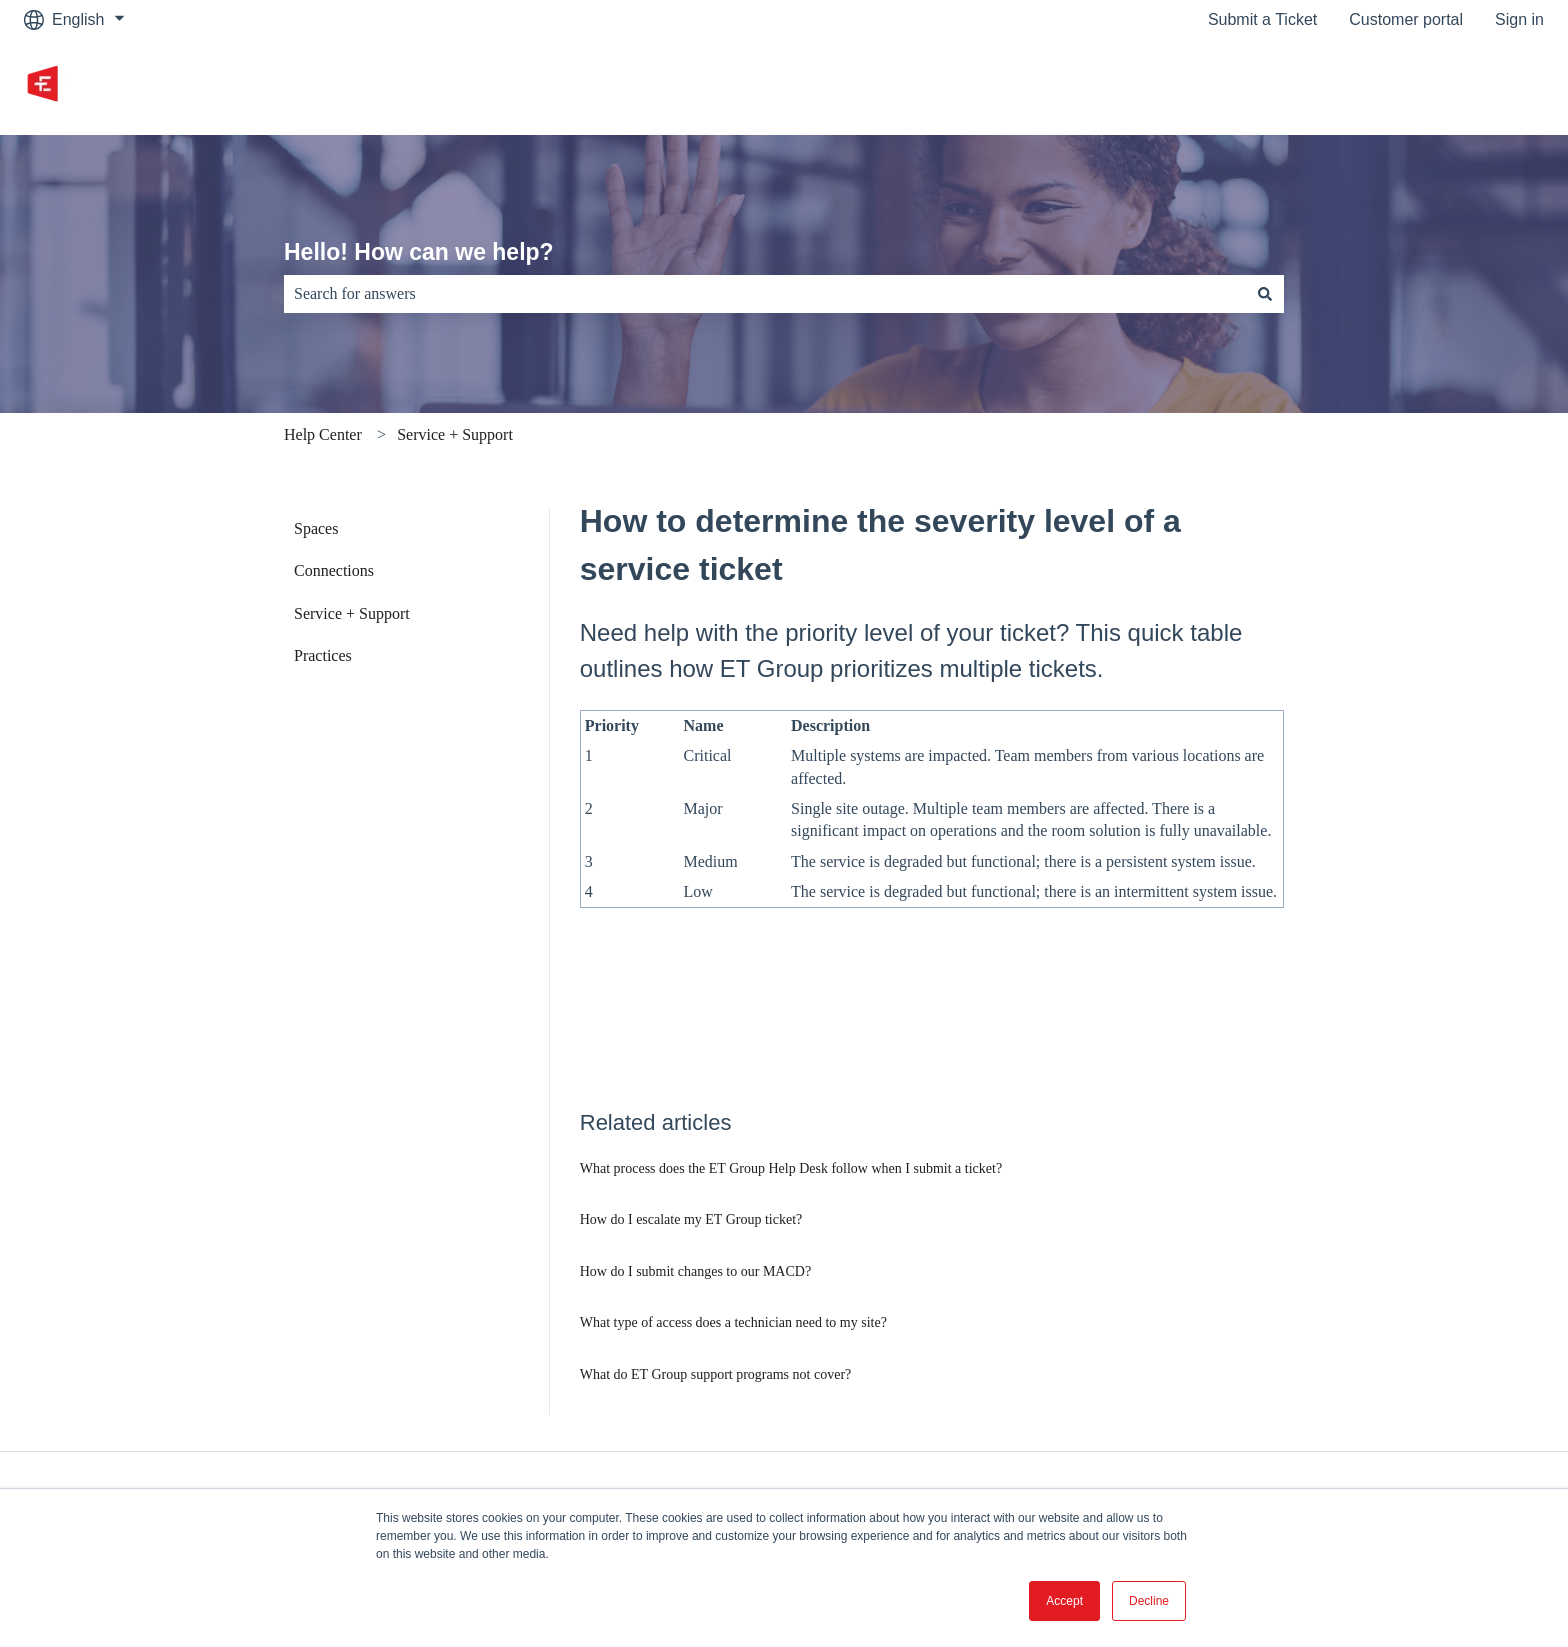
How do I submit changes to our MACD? (695, 1271)
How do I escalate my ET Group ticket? (691, 1219)
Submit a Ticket (1262, 19)
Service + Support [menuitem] (352, 613)
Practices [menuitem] (323, 655)
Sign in (1519, 19)
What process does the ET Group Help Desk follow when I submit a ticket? (791, 1168)
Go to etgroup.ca (1464, 86)
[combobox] (765, 294)
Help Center (323, 434)
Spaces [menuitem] (316, 528)
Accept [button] (1064, 1601)
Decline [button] (1149, 1601)
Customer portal (1406, 19)
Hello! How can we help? (419, 252)
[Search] (1265, 294)
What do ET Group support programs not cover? (716, 1374)
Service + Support (455, 434)
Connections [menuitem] (334, 570)
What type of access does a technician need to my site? (733, 1322)
